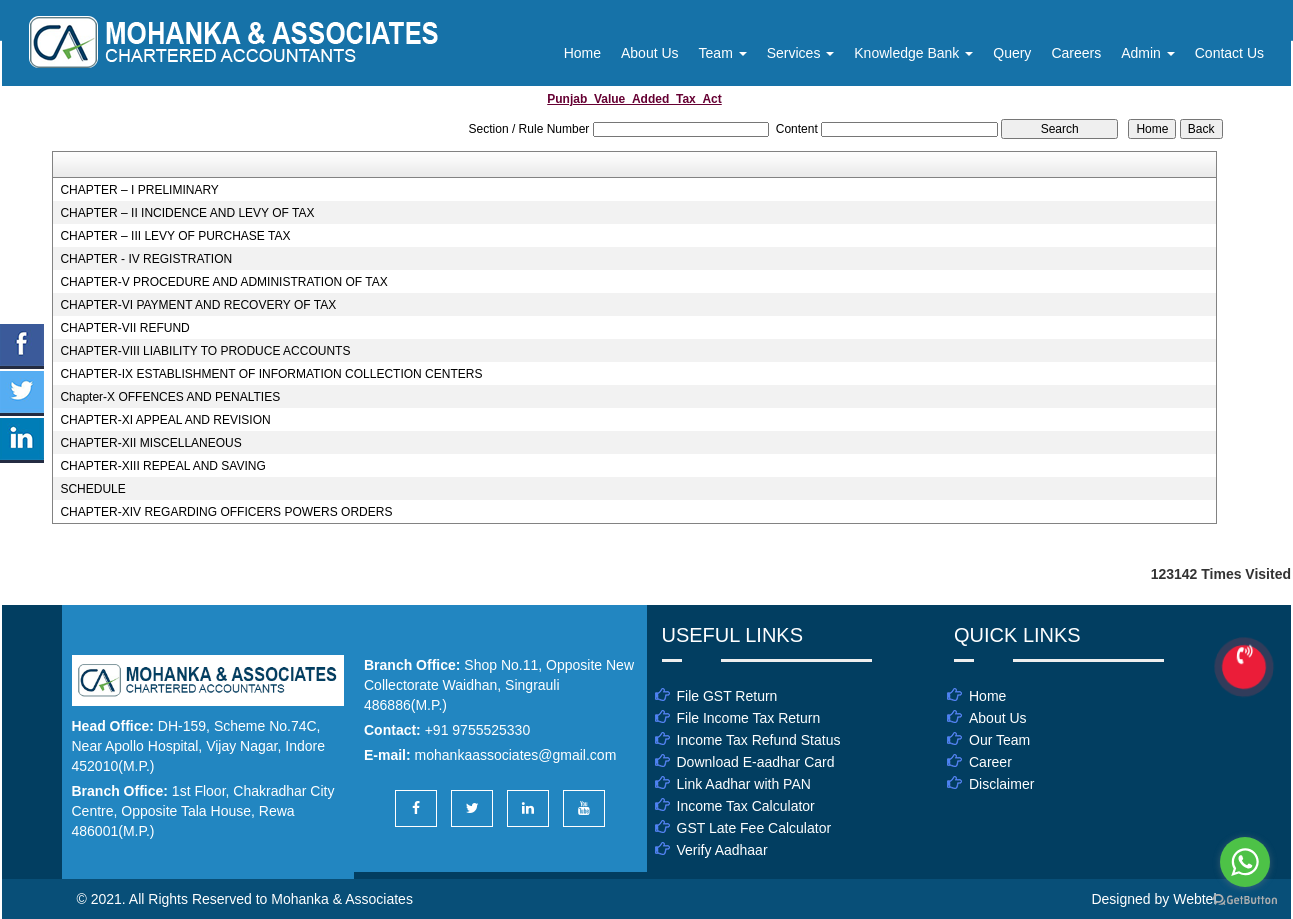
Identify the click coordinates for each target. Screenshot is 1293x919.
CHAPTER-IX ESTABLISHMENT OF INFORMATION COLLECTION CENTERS (271, 374)
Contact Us (1229, 53)
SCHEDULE (92, 489)
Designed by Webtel (1153, 899)
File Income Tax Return (749, 718)
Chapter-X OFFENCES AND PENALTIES (170, 397)
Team (723, 53)
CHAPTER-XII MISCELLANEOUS (150, 443)
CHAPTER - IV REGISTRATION (146, 259)
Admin (1148, 53)
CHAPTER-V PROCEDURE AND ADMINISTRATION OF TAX (223, 282)
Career (990, 762)
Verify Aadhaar (722, 850)
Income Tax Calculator (746, 806)
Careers (1076, 53)
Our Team (999, 740)
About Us (650, 53)
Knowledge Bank (913, 53)
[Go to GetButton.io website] (1245, 899)
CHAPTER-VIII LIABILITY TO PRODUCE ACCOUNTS (205, 351)
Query (1012, 53)
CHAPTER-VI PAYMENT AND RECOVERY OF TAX (198, 305)
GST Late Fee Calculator (754, 828)
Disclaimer (1001, 784)
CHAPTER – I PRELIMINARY (139, 190)
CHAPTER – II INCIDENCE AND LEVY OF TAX (187, 213)
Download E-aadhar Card (756, 762)
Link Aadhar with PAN (744, 784)
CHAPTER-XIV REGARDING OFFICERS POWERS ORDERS (226, 512)
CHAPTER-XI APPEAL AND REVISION (165, 420)
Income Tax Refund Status (759, 740)
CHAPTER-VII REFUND (124, 328)
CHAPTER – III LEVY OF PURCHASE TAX (175, 236)
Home (582, 53)
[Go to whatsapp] (1245, 862)
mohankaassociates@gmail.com (516, 755)
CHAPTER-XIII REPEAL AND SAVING (162, 466)
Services (801, 53)
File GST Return (727, 696)
